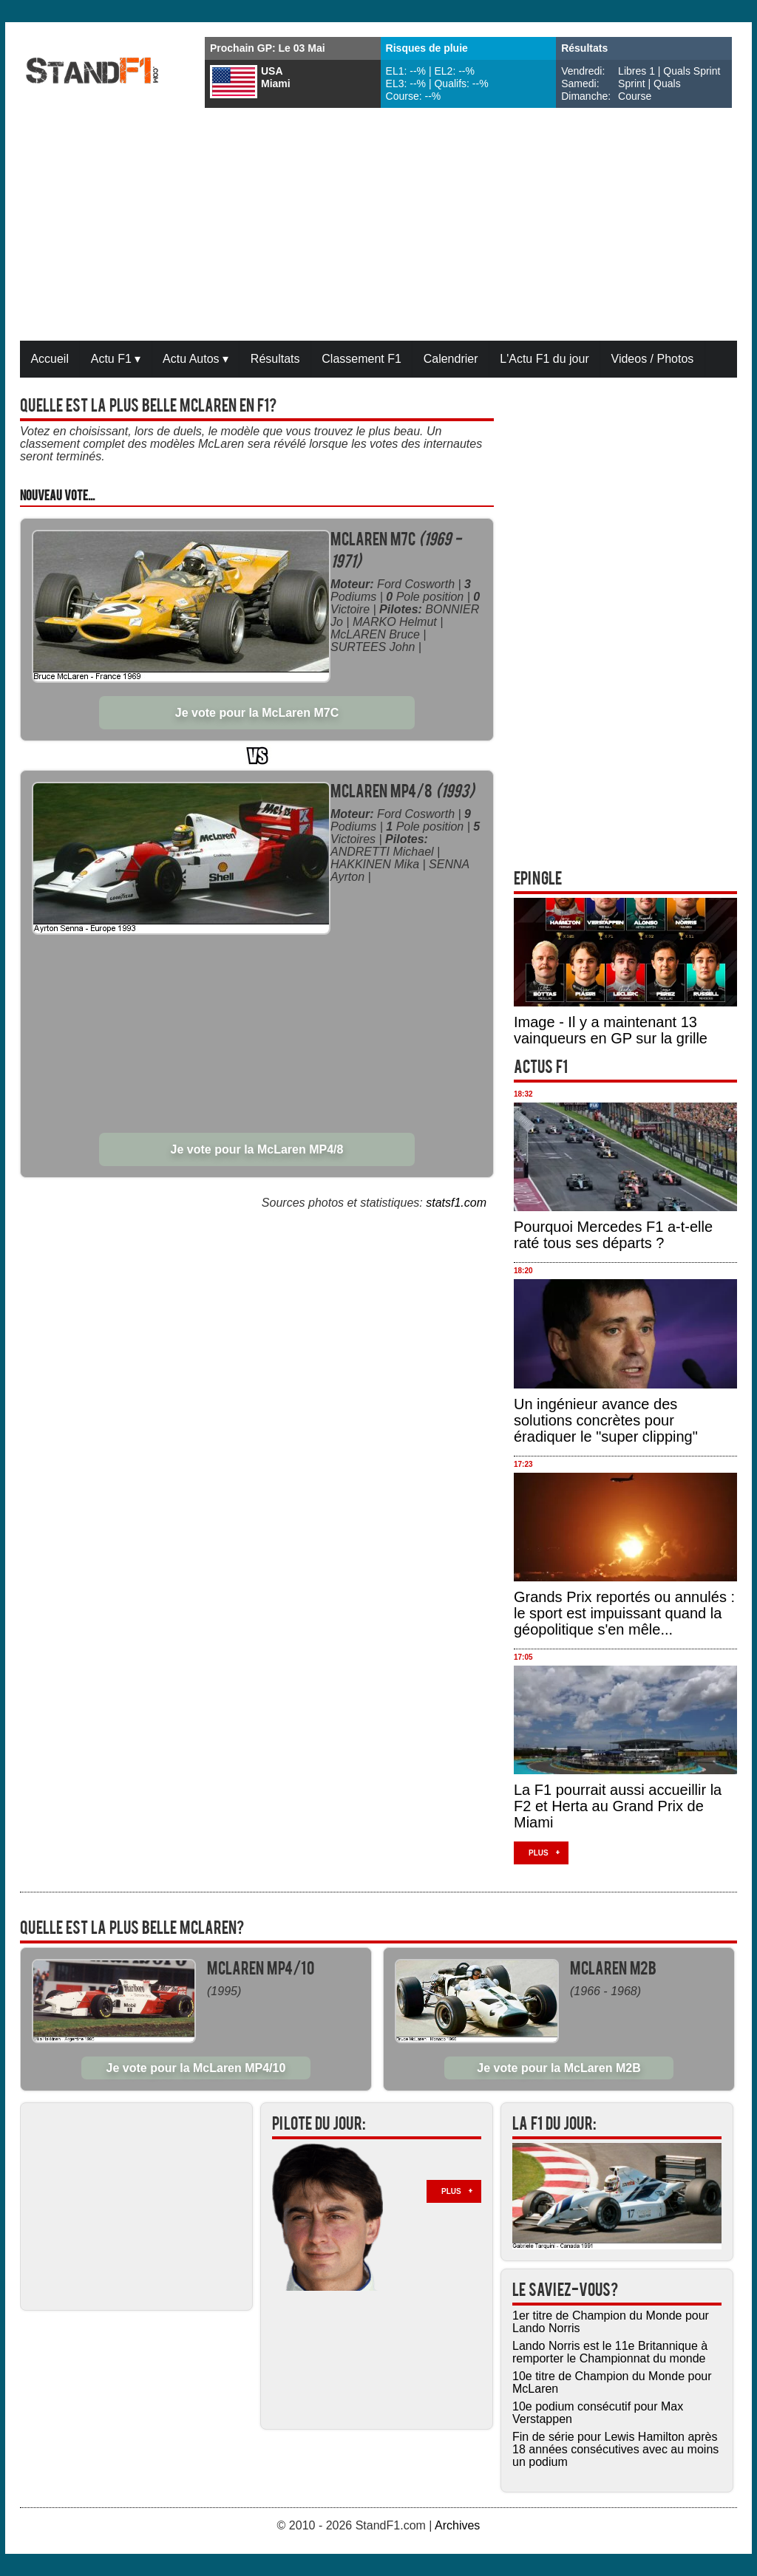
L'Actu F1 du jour (544, 358)
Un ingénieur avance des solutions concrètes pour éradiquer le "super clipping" (606, 1420)
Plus (539, 1853)
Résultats (275, 358)
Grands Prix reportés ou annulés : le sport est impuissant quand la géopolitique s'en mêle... (624, 1613)
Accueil (49, 358)
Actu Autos (195, 358)
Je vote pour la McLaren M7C (257, 712)
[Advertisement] (378, 226)
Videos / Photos (652, 358)
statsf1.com (456, 1202)
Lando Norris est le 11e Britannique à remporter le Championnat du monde (609, 2352)
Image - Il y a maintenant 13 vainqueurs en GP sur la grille (610, 1030)
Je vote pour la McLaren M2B (558, 2068)
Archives (457, 2525)
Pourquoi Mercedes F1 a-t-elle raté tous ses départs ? (613, 1235)
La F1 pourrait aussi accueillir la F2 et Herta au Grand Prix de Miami (618, 1806)
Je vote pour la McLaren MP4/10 (196, 2068)
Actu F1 (116, 358)
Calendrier (451, 358)
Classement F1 (361, 358)
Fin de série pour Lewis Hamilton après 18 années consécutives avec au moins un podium (615, 2449)
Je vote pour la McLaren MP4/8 (257, 1149)
